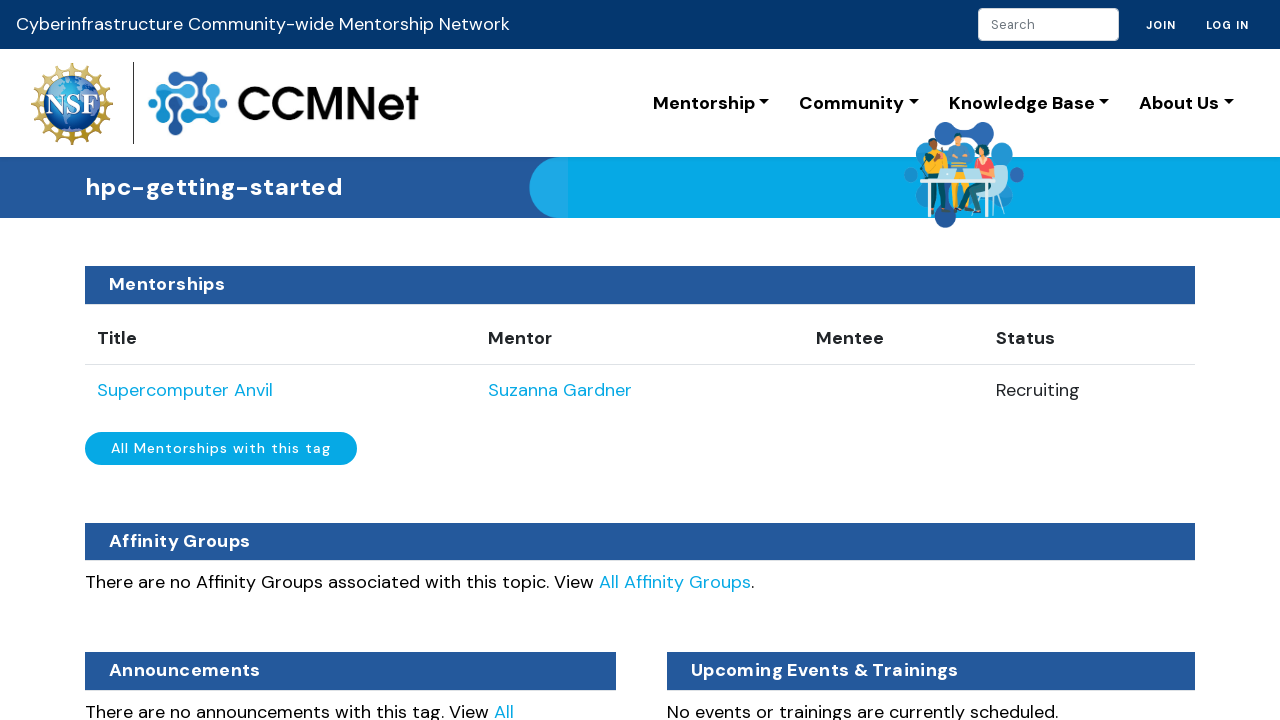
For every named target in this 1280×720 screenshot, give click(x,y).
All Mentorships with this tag (221, 448)
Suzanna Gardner (560, 390)
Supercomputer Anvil (185, 390)
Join (1161, 25)
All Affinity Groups (675, 582)
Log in (1227, 25)
